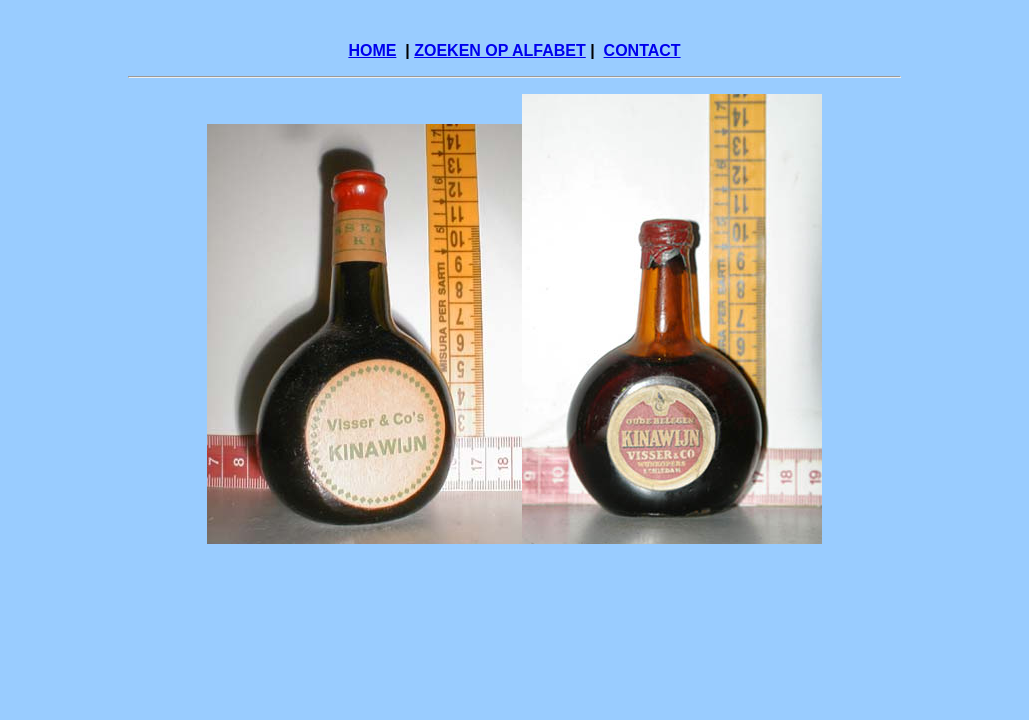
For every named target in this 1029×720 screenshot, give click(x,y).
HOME (372, 50)
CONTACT (642, 50)
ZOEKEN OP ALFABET (500, 50)
